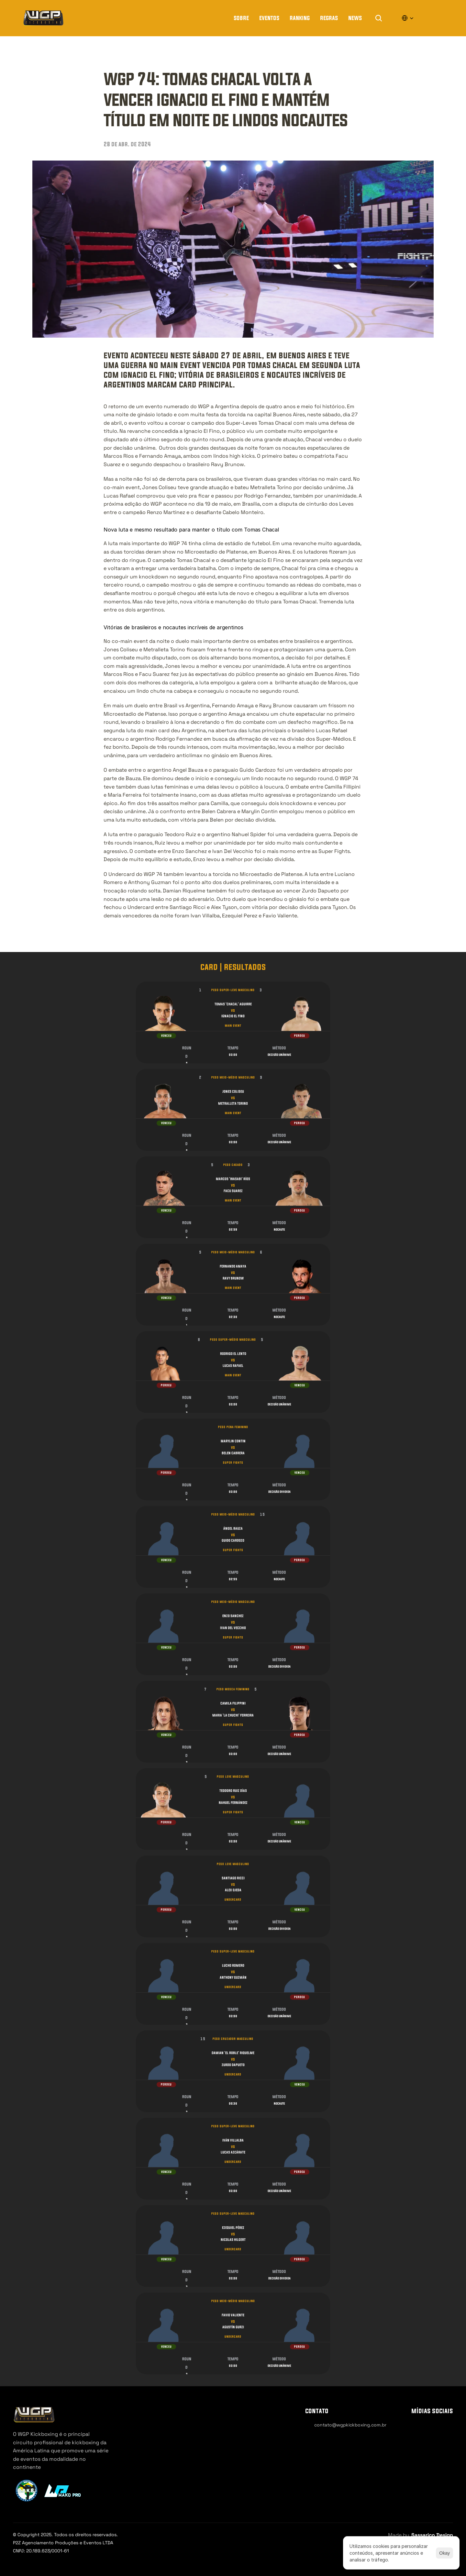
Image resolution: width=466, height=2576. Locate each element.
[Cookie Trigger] (323, 2438)
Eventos (269, 18)
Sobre (241, 18)
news (355, 18)
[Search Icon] (378, 18)
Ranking (300, 18)
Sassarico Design (432, 2535)
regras (329, 18)
